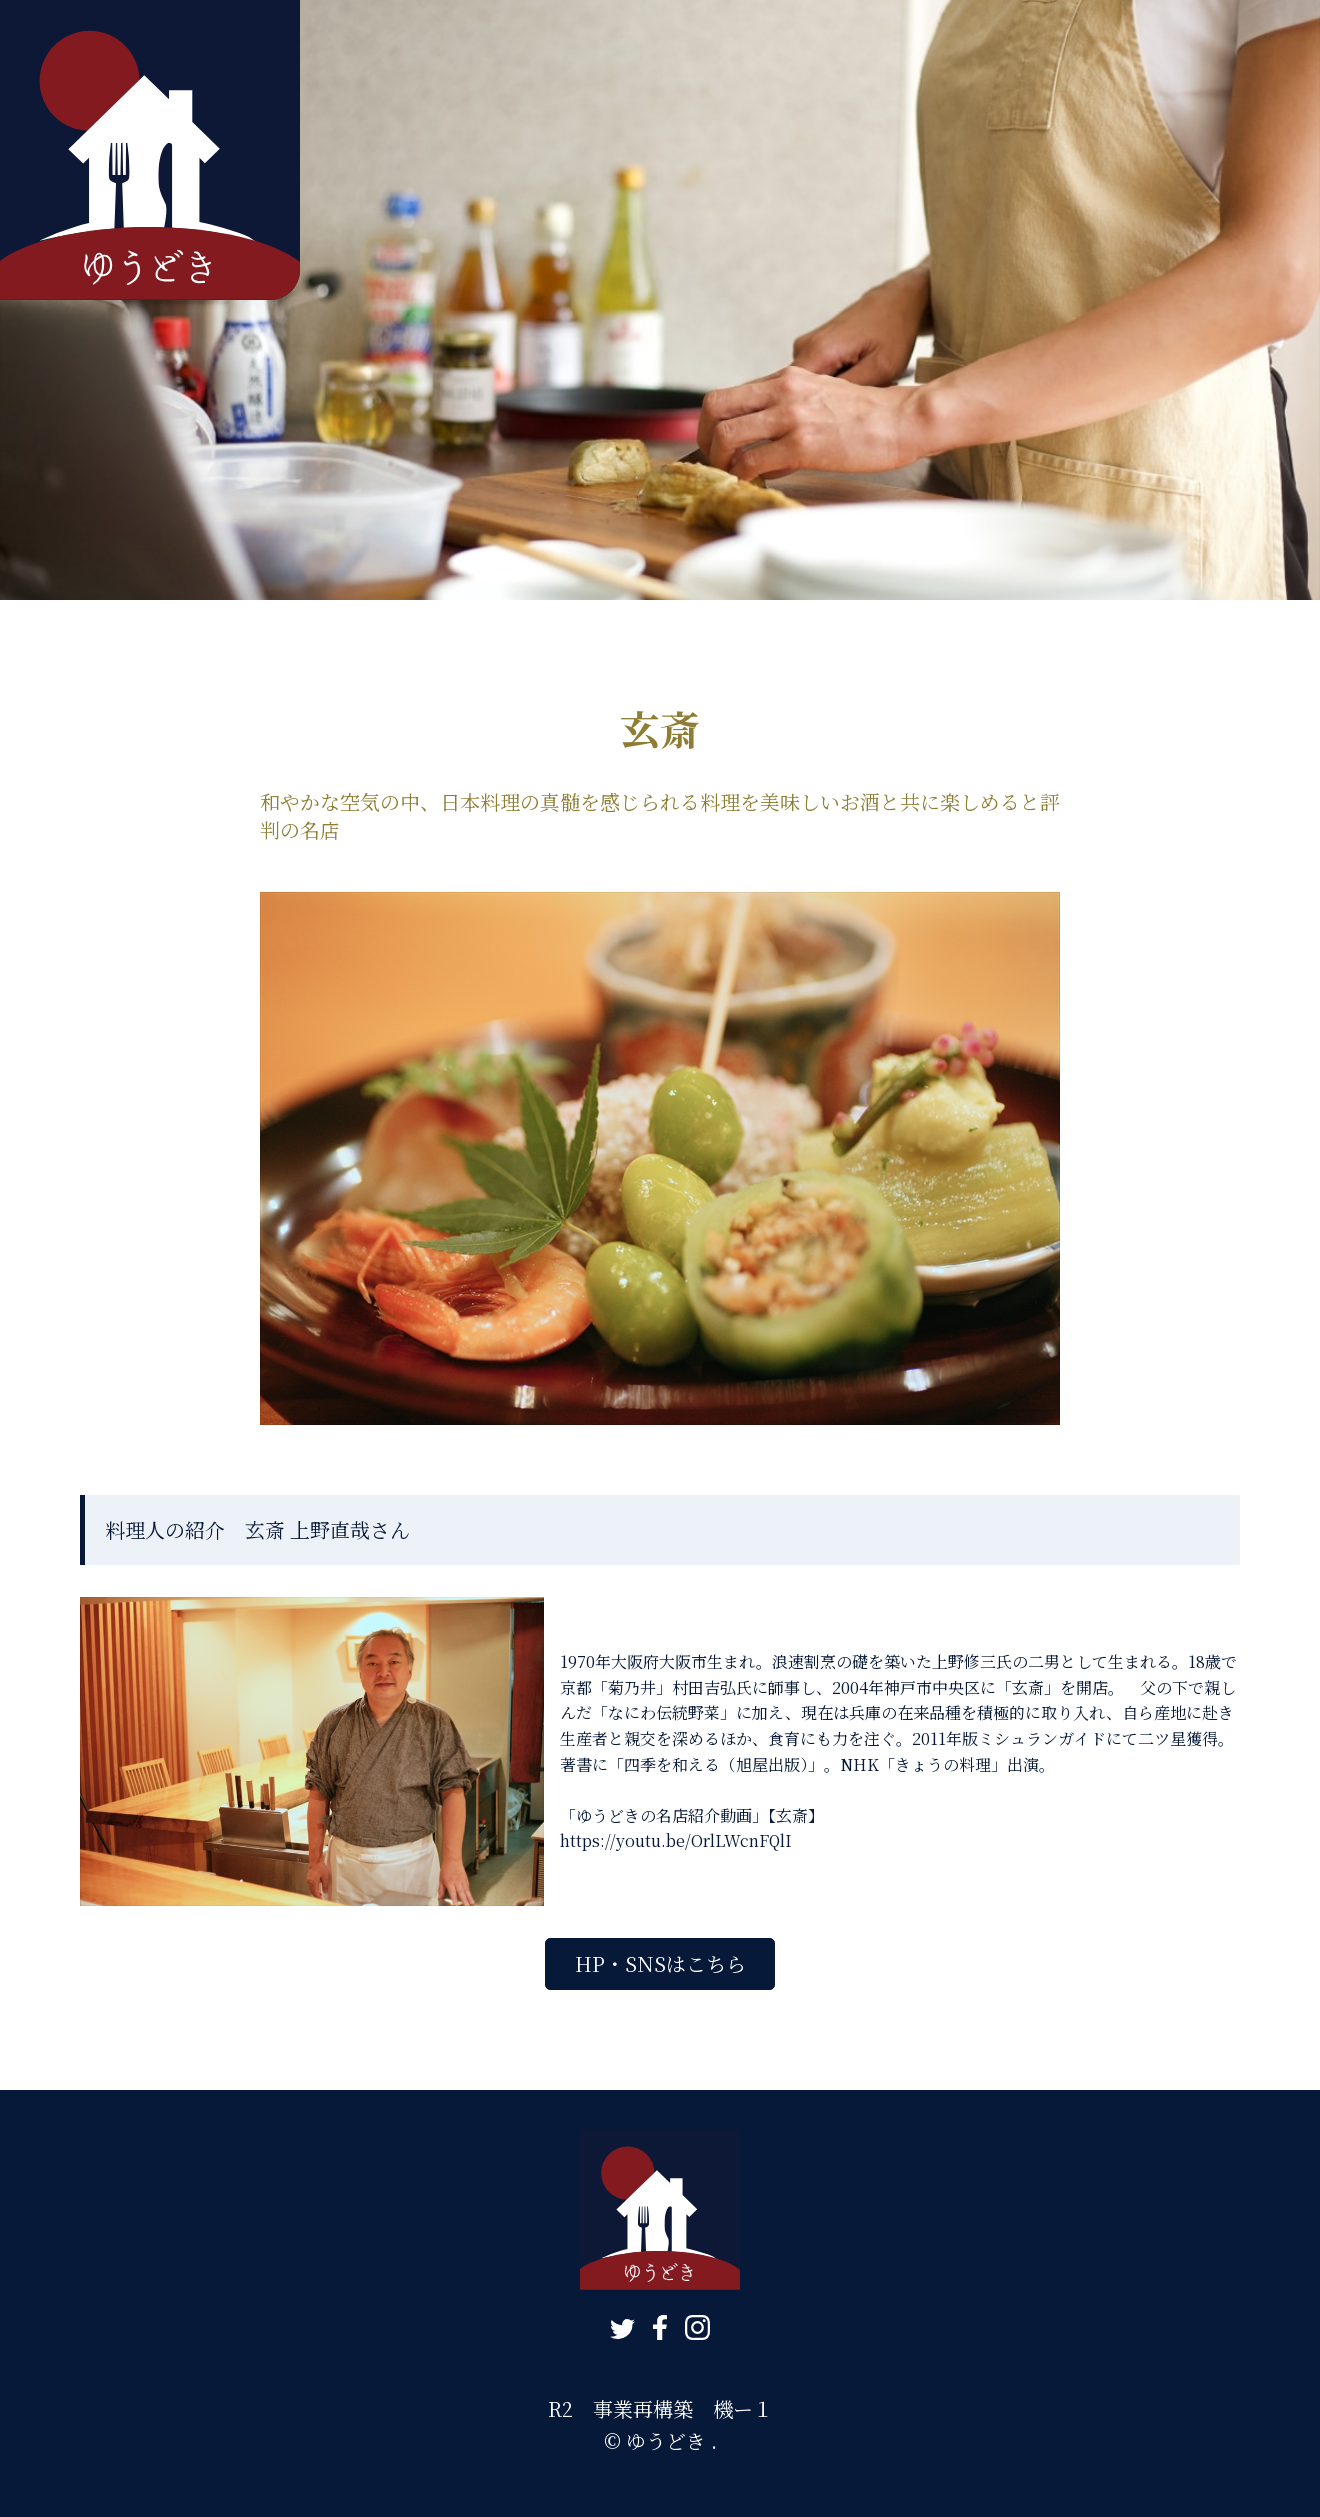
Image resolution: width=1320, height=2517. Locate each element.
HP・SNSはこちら (660, 1963)
